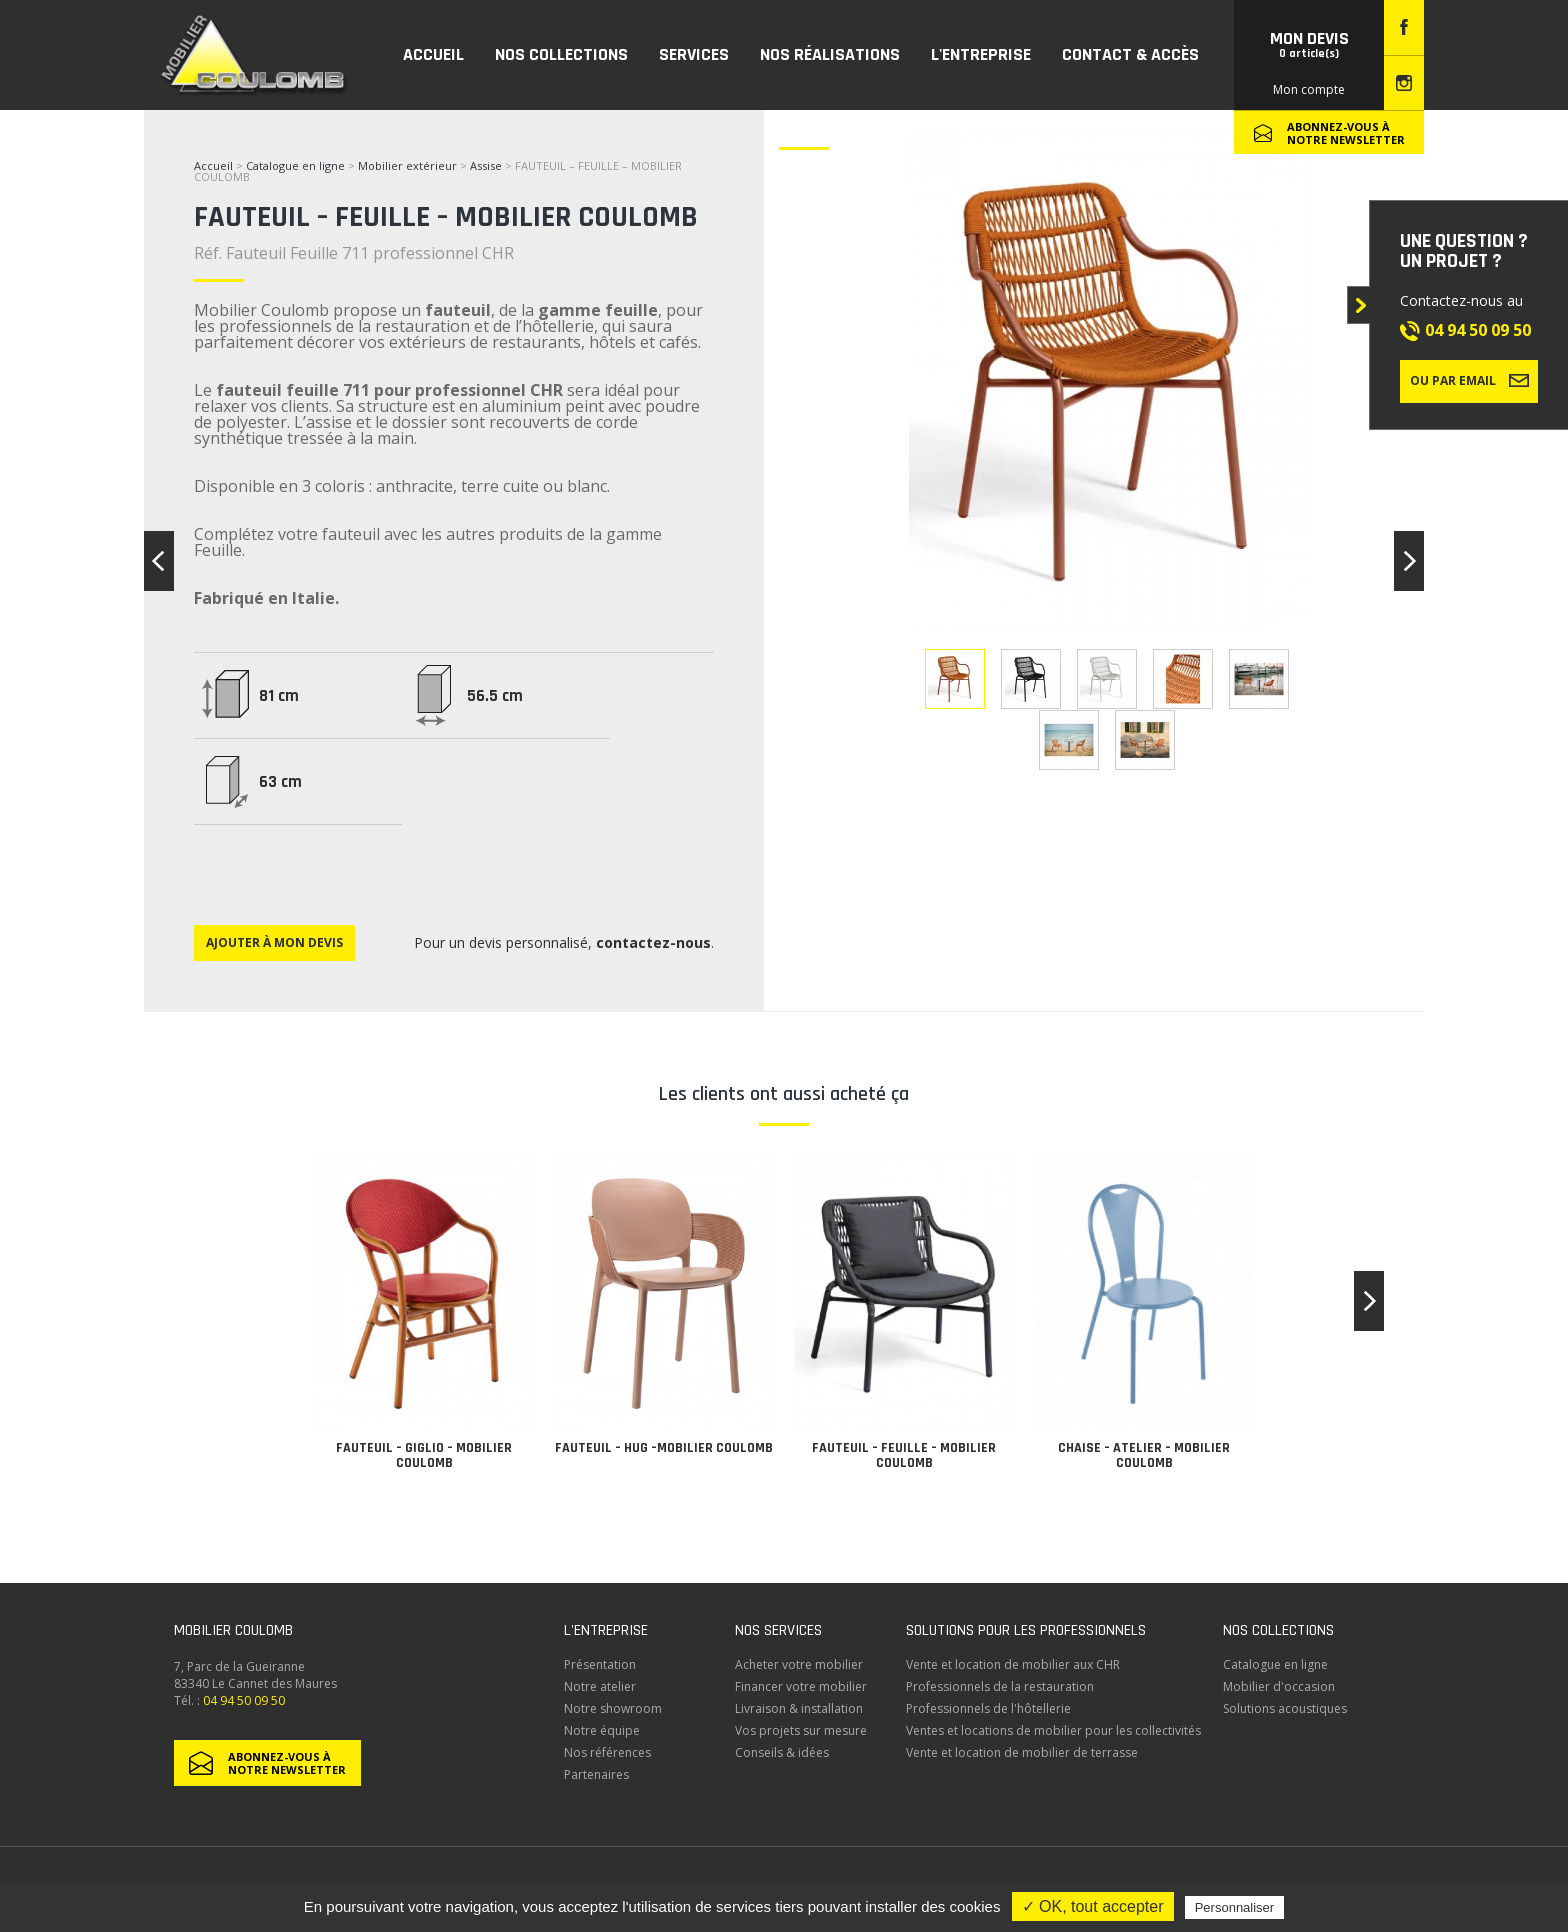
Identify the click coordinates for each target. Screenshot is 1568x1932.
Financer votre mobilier (801, 1686)
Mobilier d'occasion (1279, 1686)
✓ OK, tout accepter (1093, 1906)
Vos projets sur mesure (801, 1730)
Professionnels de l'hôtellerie (988, 1708)
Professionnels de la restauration (1000, 1686)
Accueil (213, 165)
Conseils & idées (782, 1752)
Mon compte (1309, 89)
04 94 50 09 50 (1478, 330)
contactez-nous (653, 942)
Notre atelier (600, 1686)
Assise (487, 165)
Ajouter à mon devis (274, 942)
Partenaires (596, 1774)
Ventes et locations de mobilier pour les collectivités (1053, 1730)
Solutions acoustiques (1285, 1708)
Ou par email (1469, 380)
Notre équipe (602, 1730)
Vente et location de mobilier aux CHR (1013, 1664)
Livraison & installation (799, 1708)
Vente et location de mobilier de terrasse (1022, 1752)
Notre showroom (613, 1708)
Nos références (607, 1752)
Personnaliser (1235, 1907)
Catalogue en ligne (295, 165)
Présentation (600, 1664)
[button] (1369, 1301)
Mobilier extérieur (407, 165)
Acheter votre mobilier (799, 1664)
